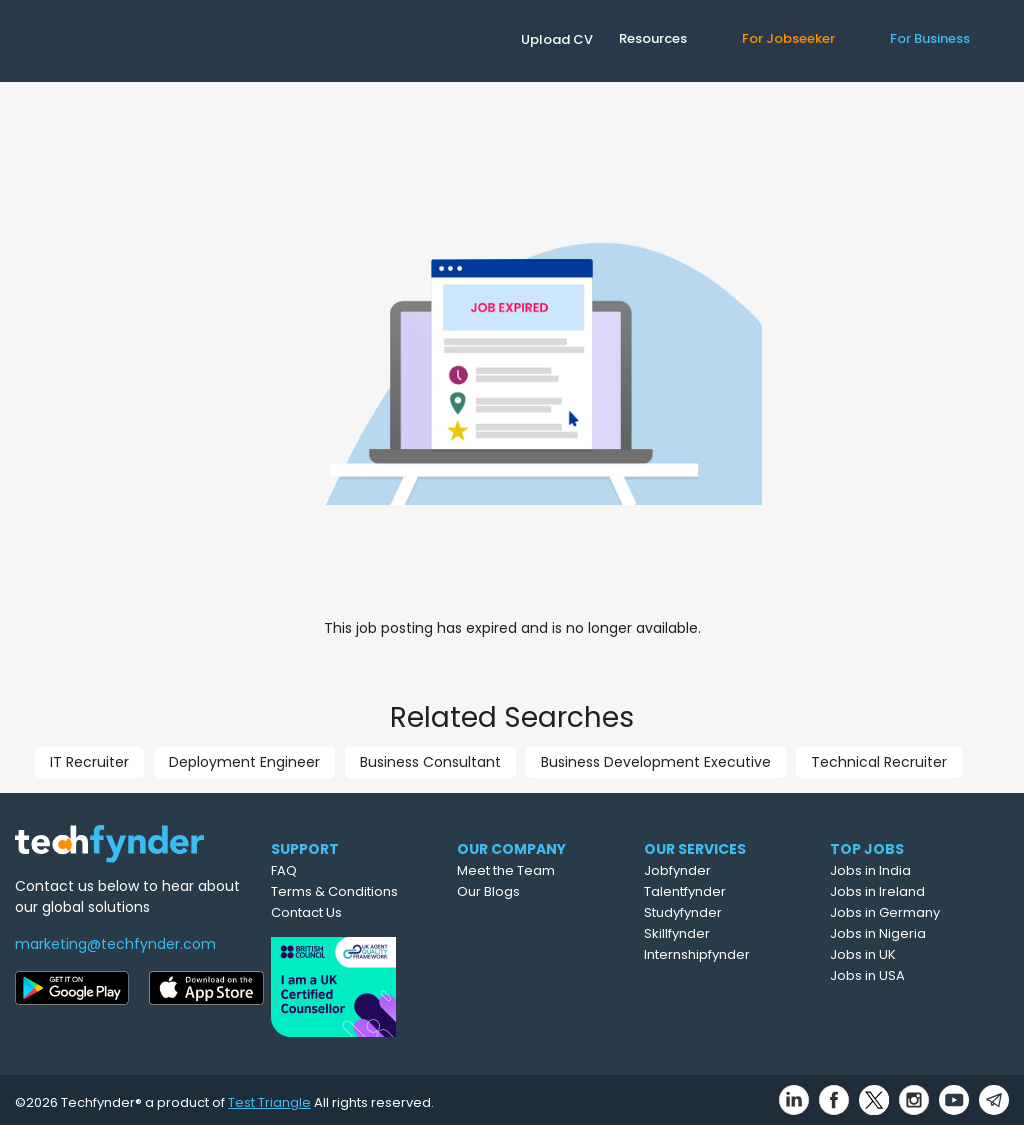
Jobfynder (713, 870)
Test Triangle (269, 1096)
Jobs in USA (902, 975)
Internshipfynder (733, 954)
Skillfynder (713, 933)
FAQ (310, 870)
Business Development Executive (656, 762)
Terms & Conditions (360, 891)
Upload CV (557, 39)
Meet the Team (541, 870)
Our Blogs (523, 891)
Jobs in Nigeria (913, 933)
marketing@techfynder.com (115, 944)
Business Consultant (430, 762)
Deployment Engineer (244, 762)
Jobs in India (905, 870)
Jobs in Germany (920, 912)
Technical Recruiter (879, 762)
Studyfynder (719, 912)
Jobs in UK (898, 954)
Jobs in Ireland (912, 891)
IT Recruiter (89, 762)
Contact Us (332, 912)
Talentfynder (721, 891)
